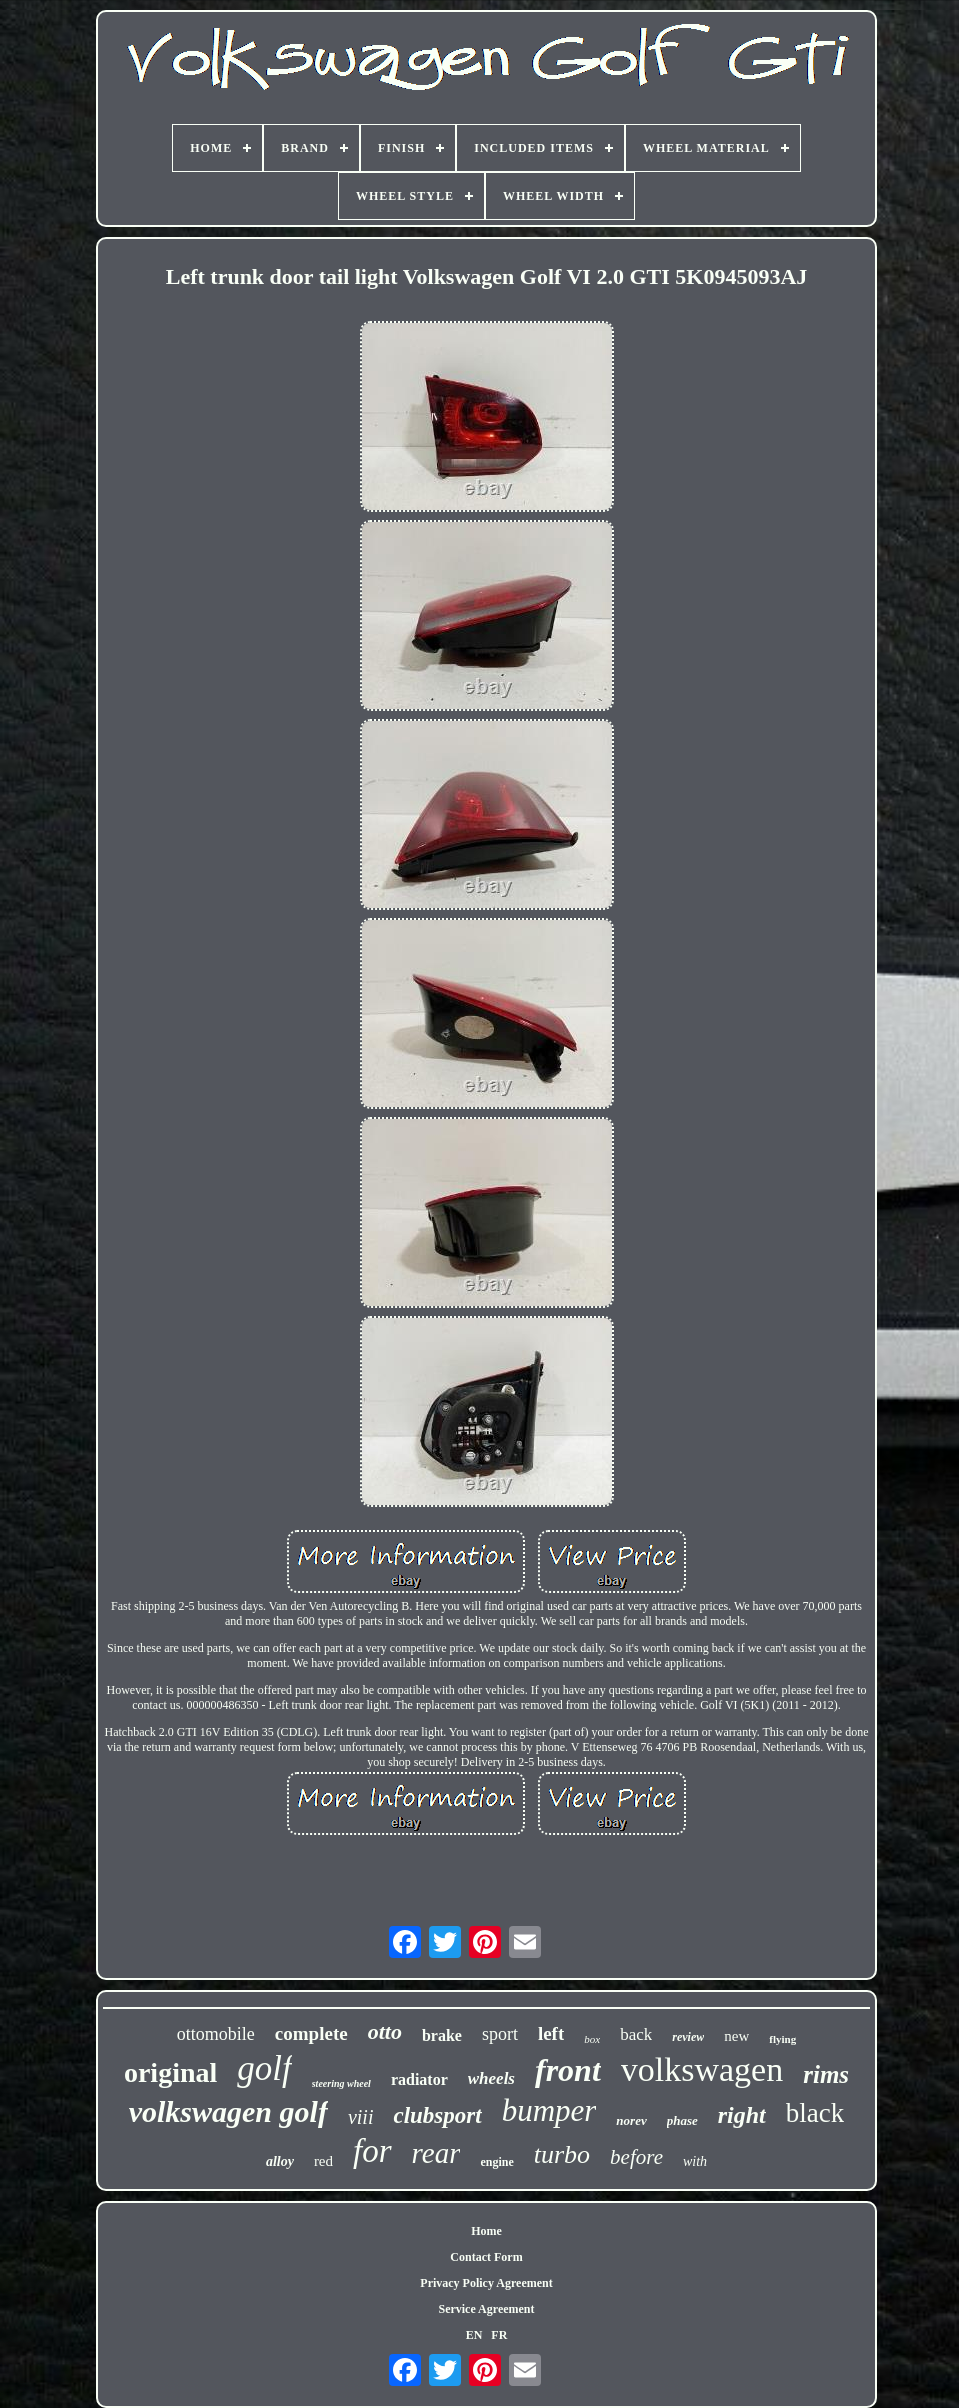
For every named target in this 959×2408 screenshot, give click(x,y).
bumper (549, 2110)
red (323, 2161)
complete (311, 2033)
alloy (280, 2161)
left (551, 2033)
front (568, 2070)
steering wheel (341, 2083)
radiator (419, 2079)
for (372, 2151)
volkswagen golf (228, 2111)
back (636, 2034)
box (592, 2039)
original (170, 2072)
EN (474, 2335)
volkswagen (702, 2069)
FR (499, 2335)
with (695, 2161)
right (742, 2115)
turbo (562, 2154)
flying (782, 2039)
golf (264, 2068)
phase (682, 2120)
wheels (491, 2078)
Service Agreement (486, 2309)
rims (826, 2074)
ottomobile (216, 2034)
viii (361, 2117)
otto (385, 2031)
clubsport (437, 2115)
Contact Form (486, 2257)
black (815, 2113)
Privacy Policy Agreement (486, 2283)
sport (500, 2034)
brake (442, 2035)
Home (486, 2231)
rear (436, 2153)
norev (631, 2120)
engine (496, 2162)
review (688, 2037)
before (636, 2157)
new (736, 2036)
